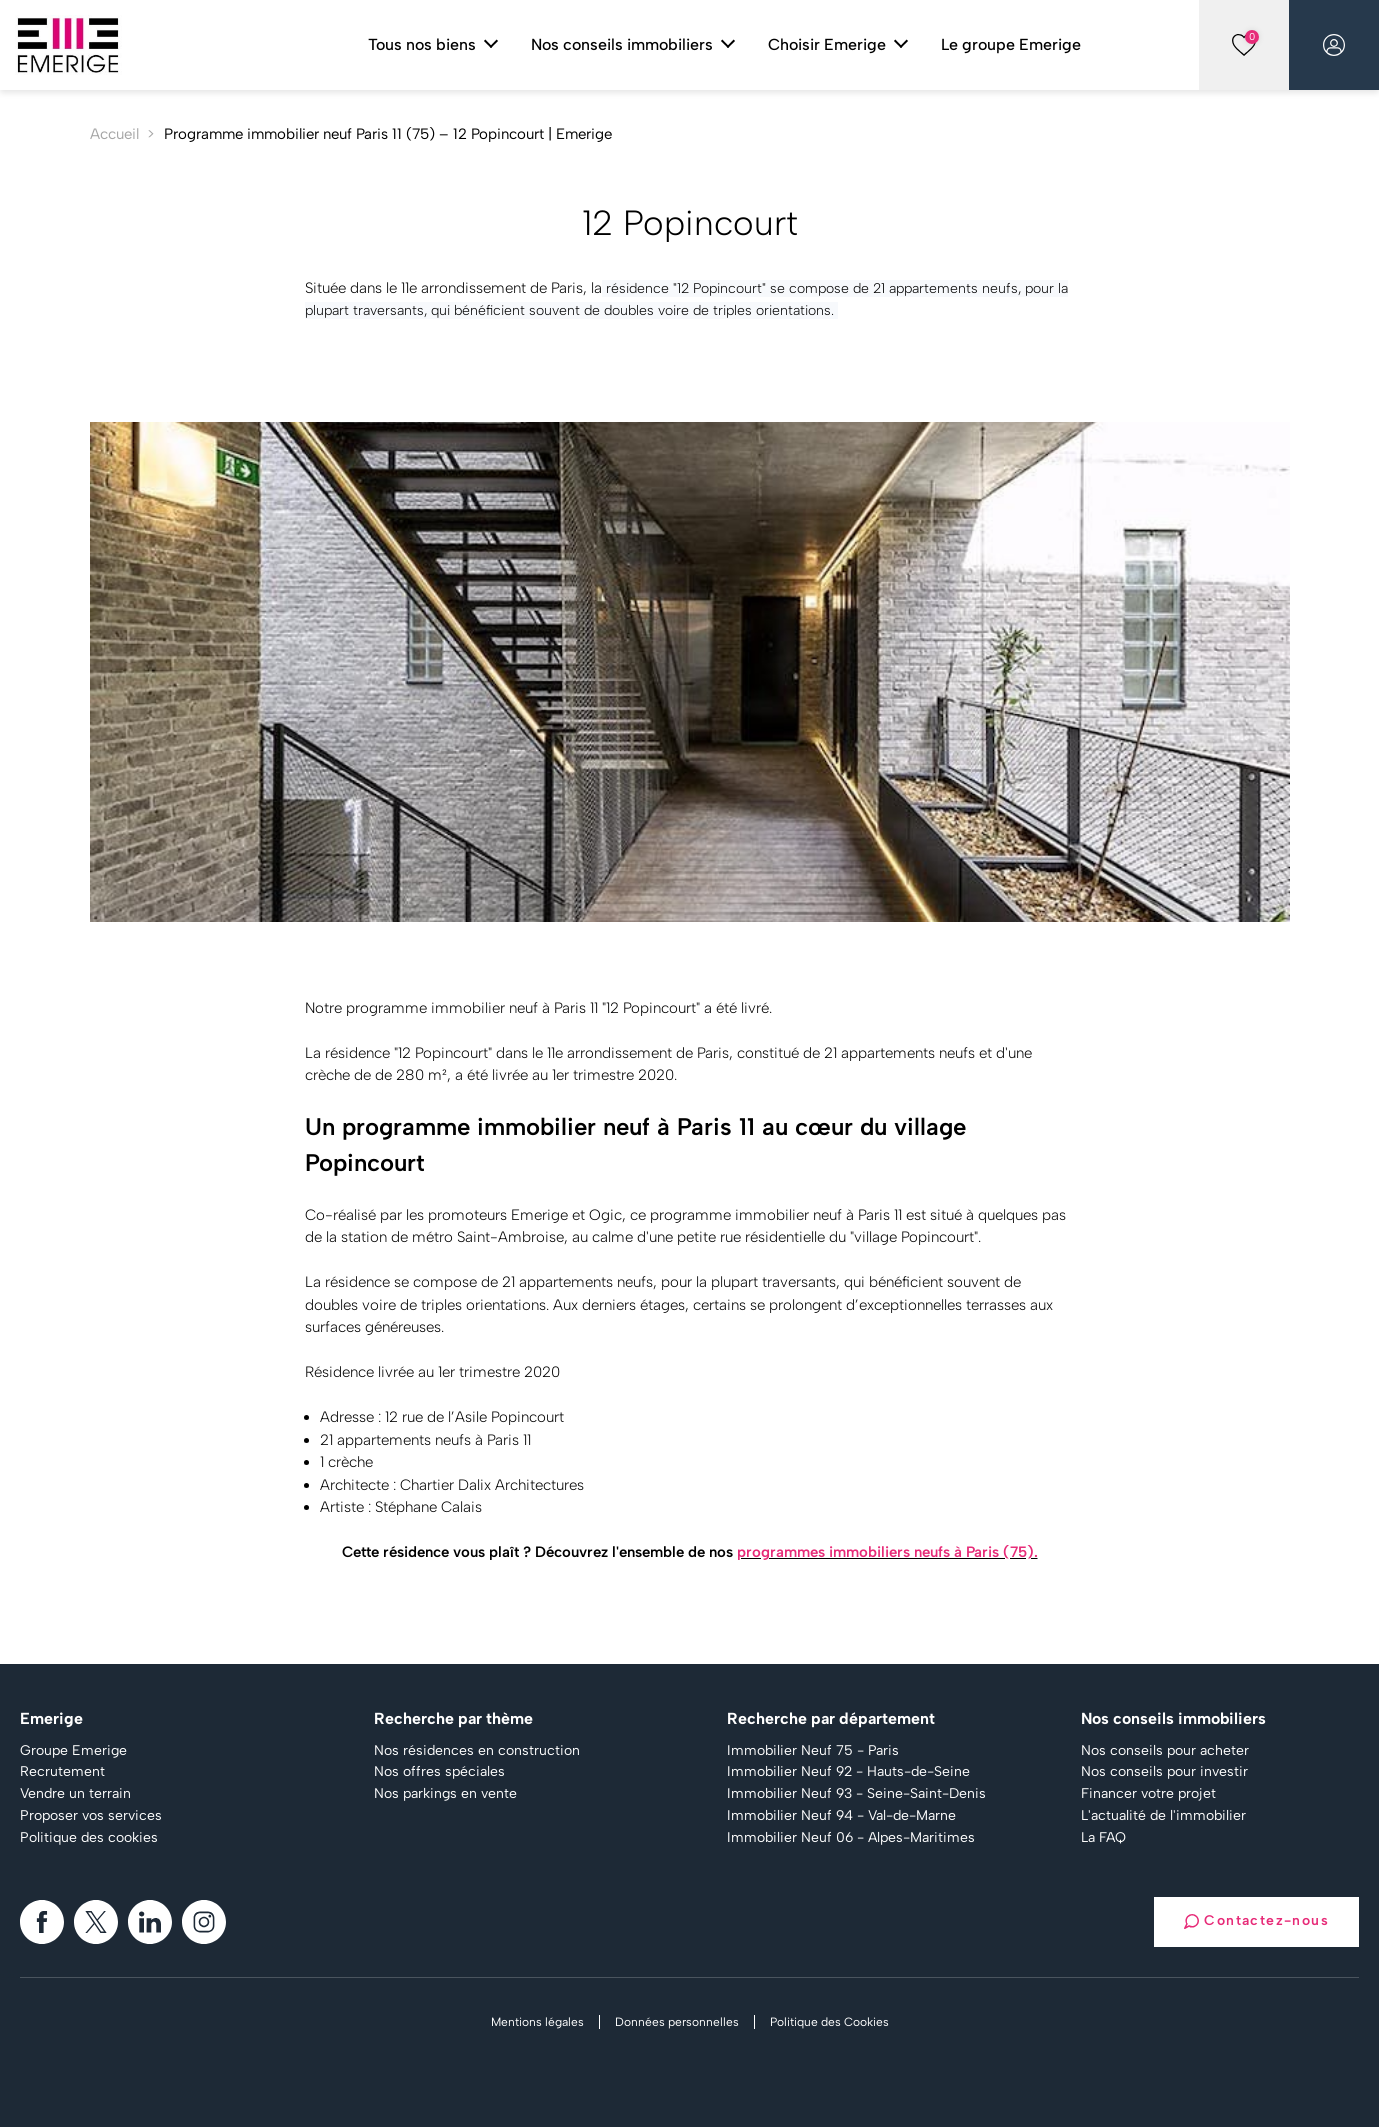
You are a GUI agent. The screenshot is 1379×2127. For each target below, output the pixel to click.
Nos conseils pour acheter (1165, 1751)
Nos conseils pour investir (1164, 1772)
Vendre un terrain (75, 1794)
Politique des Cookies (829, 2022)
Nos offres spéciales (439, 1772)
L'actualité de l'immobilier (1163, 1816)
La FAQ (1103, 1838)
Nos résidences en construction (477, 1751)
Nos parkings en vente (445, 1794)
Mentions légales (537, 2022)
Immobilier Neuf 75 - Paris (813, 1751)
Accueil (114, 134)
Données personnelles (677, 2022)
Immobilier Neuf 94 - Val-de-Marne (841, 1816)
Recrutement (62, 1772)
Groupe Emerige (73, 1751)
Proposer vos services (91, 1816)
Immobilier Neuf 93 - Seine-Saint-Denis (856, 1794)
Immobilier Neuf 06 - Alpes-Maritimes (851, 1838)
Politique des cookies (89, 1838)
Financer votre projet (1148, 1794)
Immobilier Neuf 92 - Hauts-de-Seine (848, 1772)
